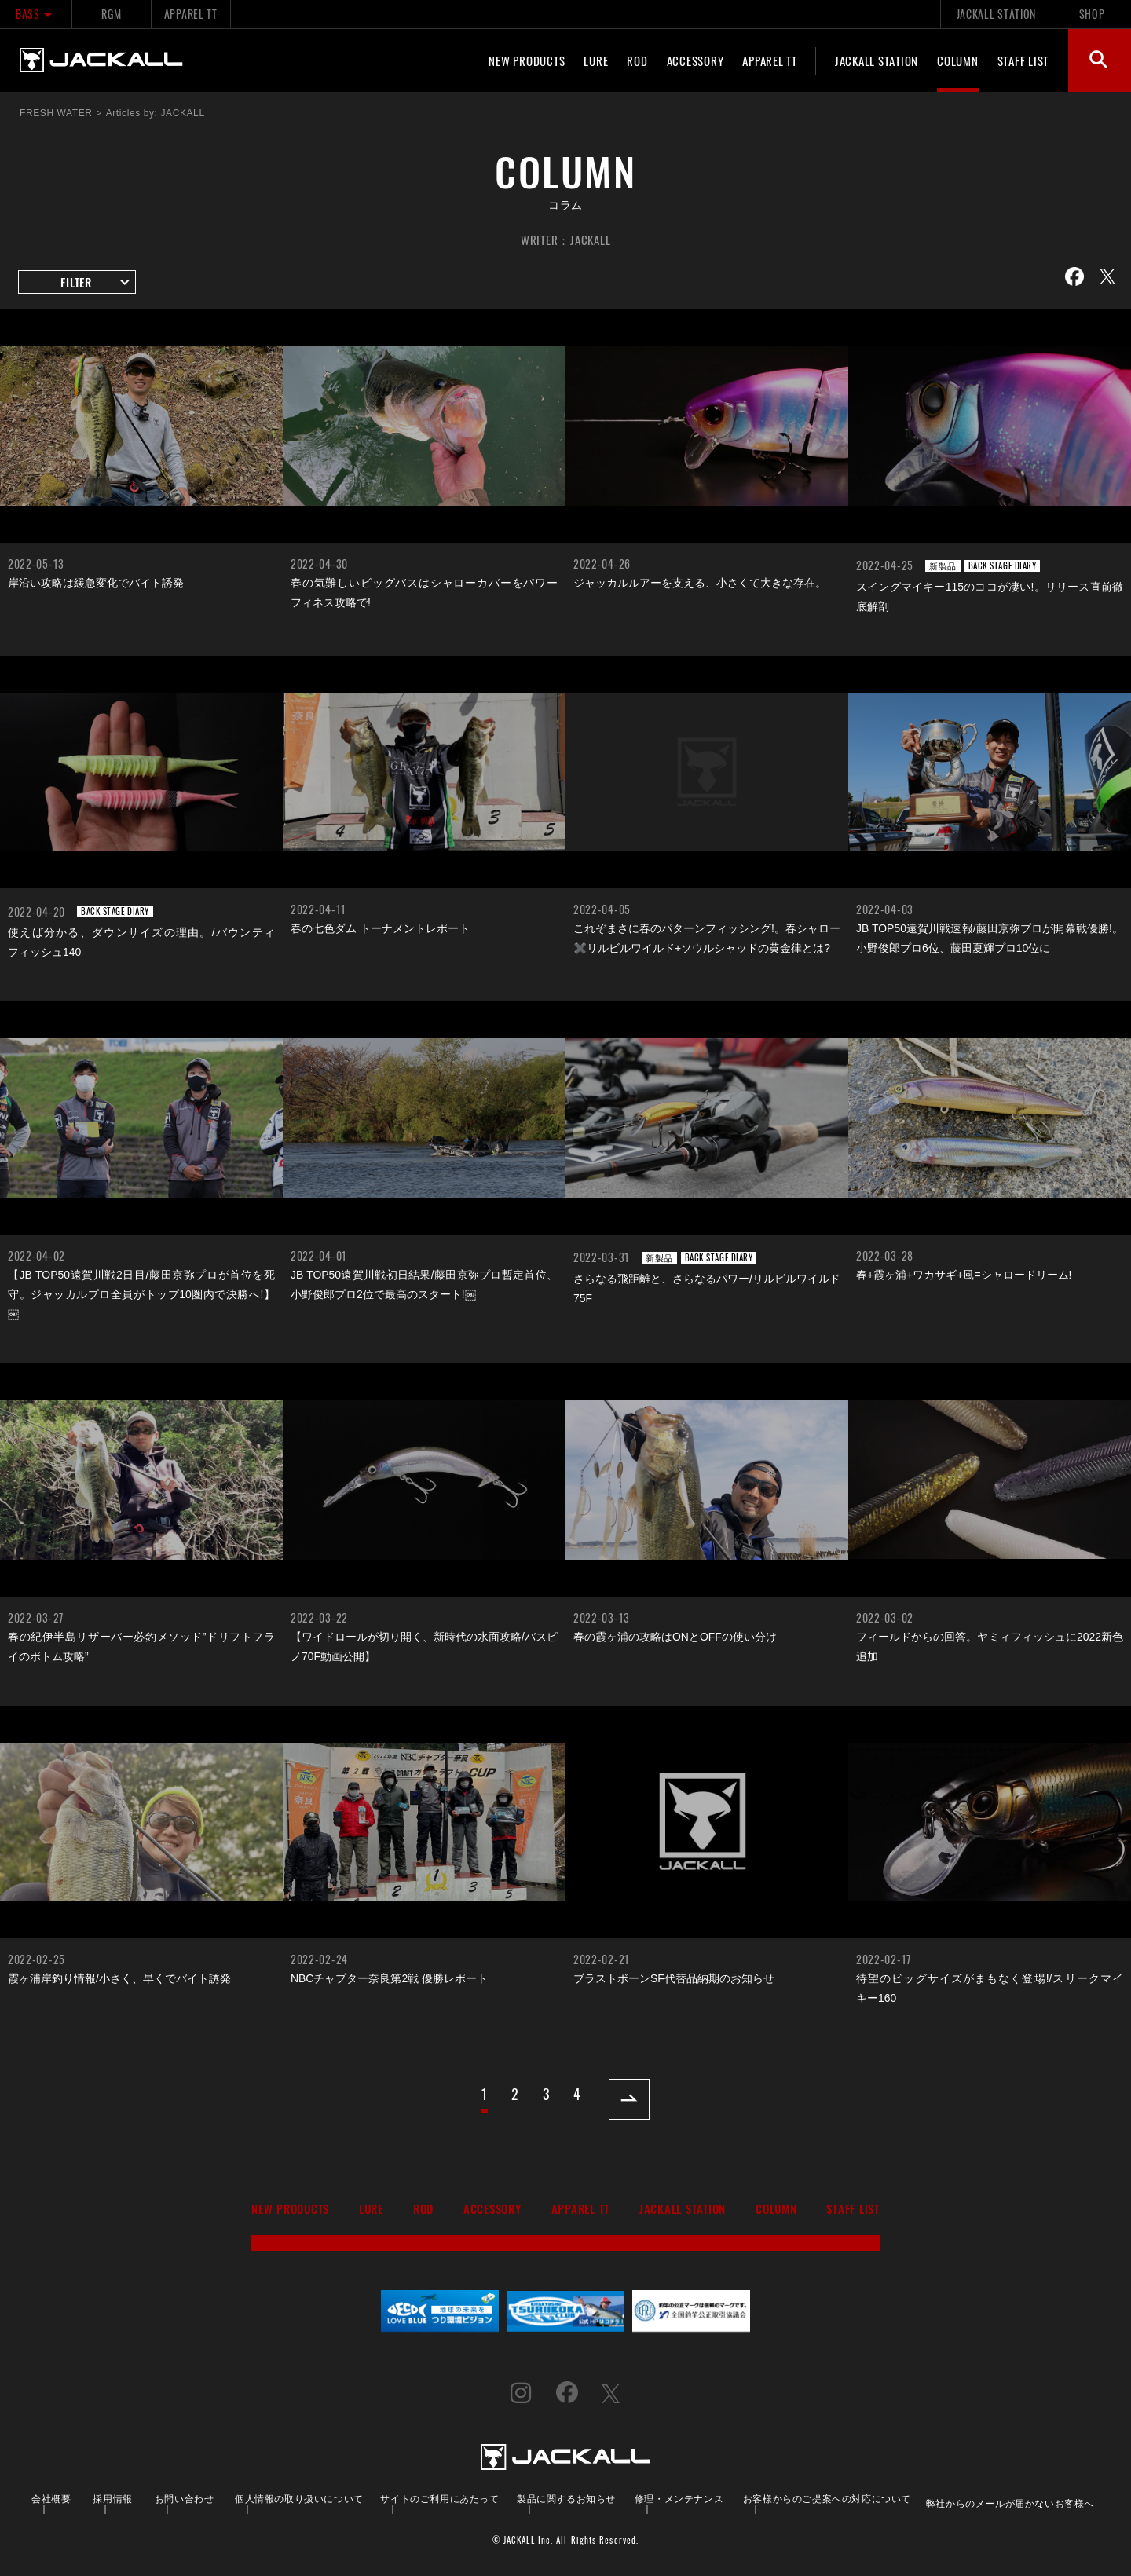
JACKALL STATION (996, 14)
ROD (637, 60)
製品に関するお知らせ (566, 2498)
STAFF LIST (1023, 60)
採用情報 (112, 2498)
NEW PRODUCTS (527, 60)
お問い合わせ (184, 2498)
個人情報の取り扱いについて (299, 2498)
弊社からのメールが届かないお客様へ (1010, 2502)
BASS (36, 14)
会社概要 (51, 2498)
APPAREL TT (191, 14)
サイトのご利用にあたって (439, 2498)
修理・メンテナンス (679, 2498)
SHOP (1092, 14)
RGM (111, 14)
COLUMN (958, 60)
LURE (596, 60)
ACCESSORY (695, 60)
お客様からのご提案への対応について (827, 2498)
